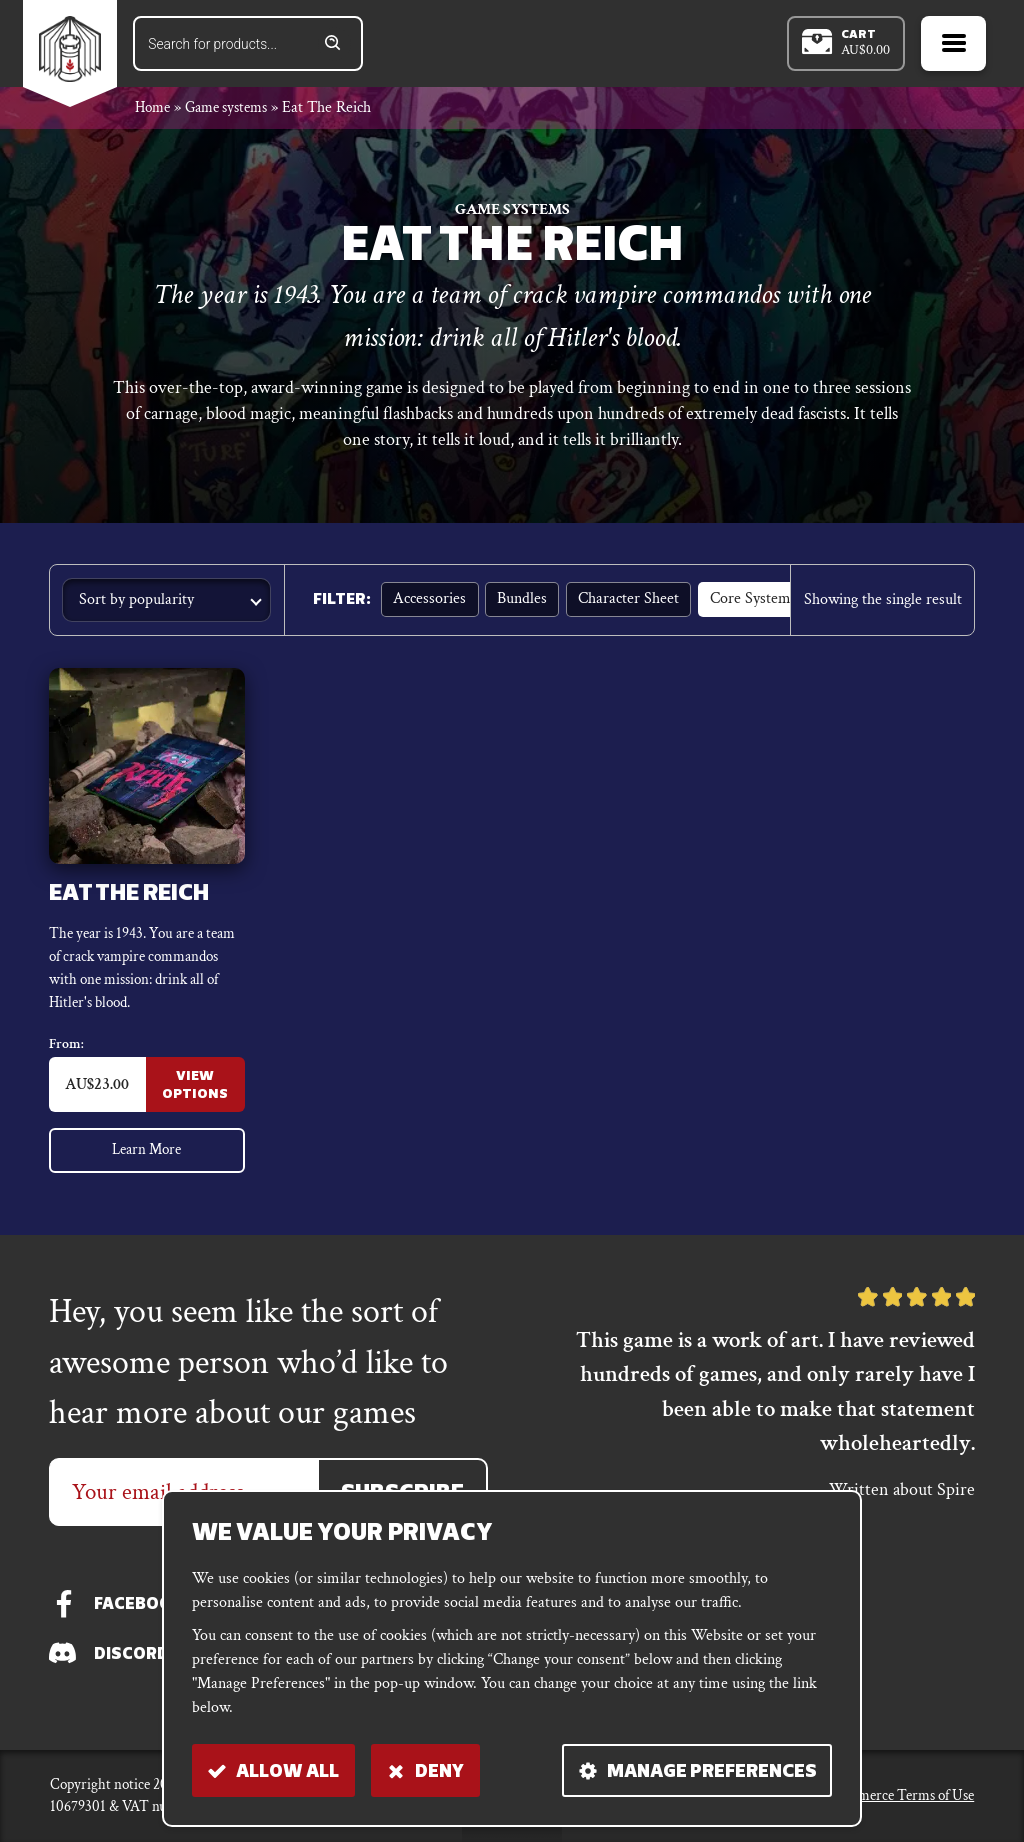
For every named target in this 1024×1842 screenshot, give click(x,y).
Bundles (521, 603)
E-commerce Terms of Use (896, 1795)
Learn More (146, 1156)
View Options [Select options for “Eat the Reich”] (195, 1091)
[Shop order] (166, 603)
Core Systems (750, 603)
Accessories (429, 603)
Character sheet (626, 603)
